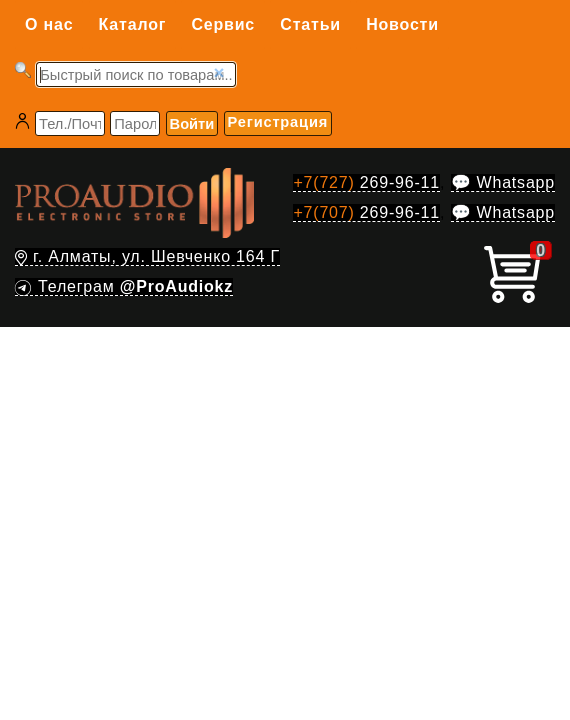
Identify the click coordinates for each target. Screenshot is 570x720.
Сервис (223, 24)
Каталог (133, 24)
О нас (49, 24)
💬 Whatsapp (503, 182)
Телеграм (124, 286)
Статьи (310, 24)
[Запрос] (136, 74)
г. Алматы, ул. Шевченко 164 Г (147, 256)
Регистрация (278, 122)
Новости (402, 24)
